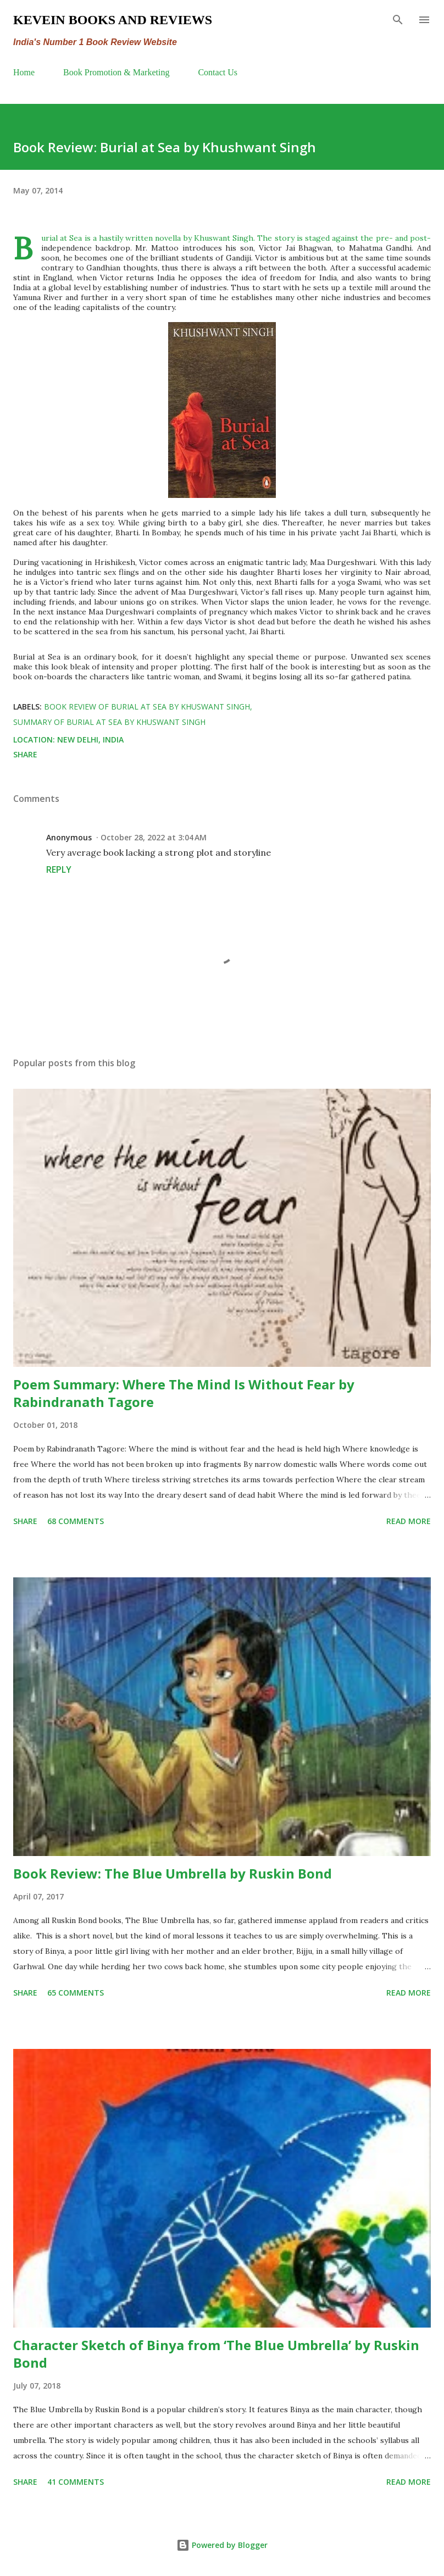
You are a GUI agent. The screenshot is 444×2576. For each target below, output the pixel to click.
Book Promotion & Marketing (116, 72)
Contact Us (217, 72)
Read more (408, 1521)
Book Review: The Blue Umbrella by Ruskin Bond (172, 1873)
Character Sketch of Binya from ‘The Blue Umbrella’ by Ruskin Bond (216, 2354)
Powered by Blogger (222, 2545)
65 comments (75, 1992)
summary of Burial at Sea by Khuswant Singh (109, 722)
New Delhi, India (90, 739)
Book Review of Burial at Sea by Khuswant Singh (147, 706)
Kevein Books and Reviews (112, 20)
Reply (58, 869)
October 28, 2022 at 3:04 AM (154, 837)
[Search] (397, 19)
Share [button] (25, 754)
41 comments (75, 2482)
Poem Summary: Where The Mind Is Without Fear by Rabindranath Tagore (183, 1393)
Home (24, 72)
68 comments (75, 1521)
